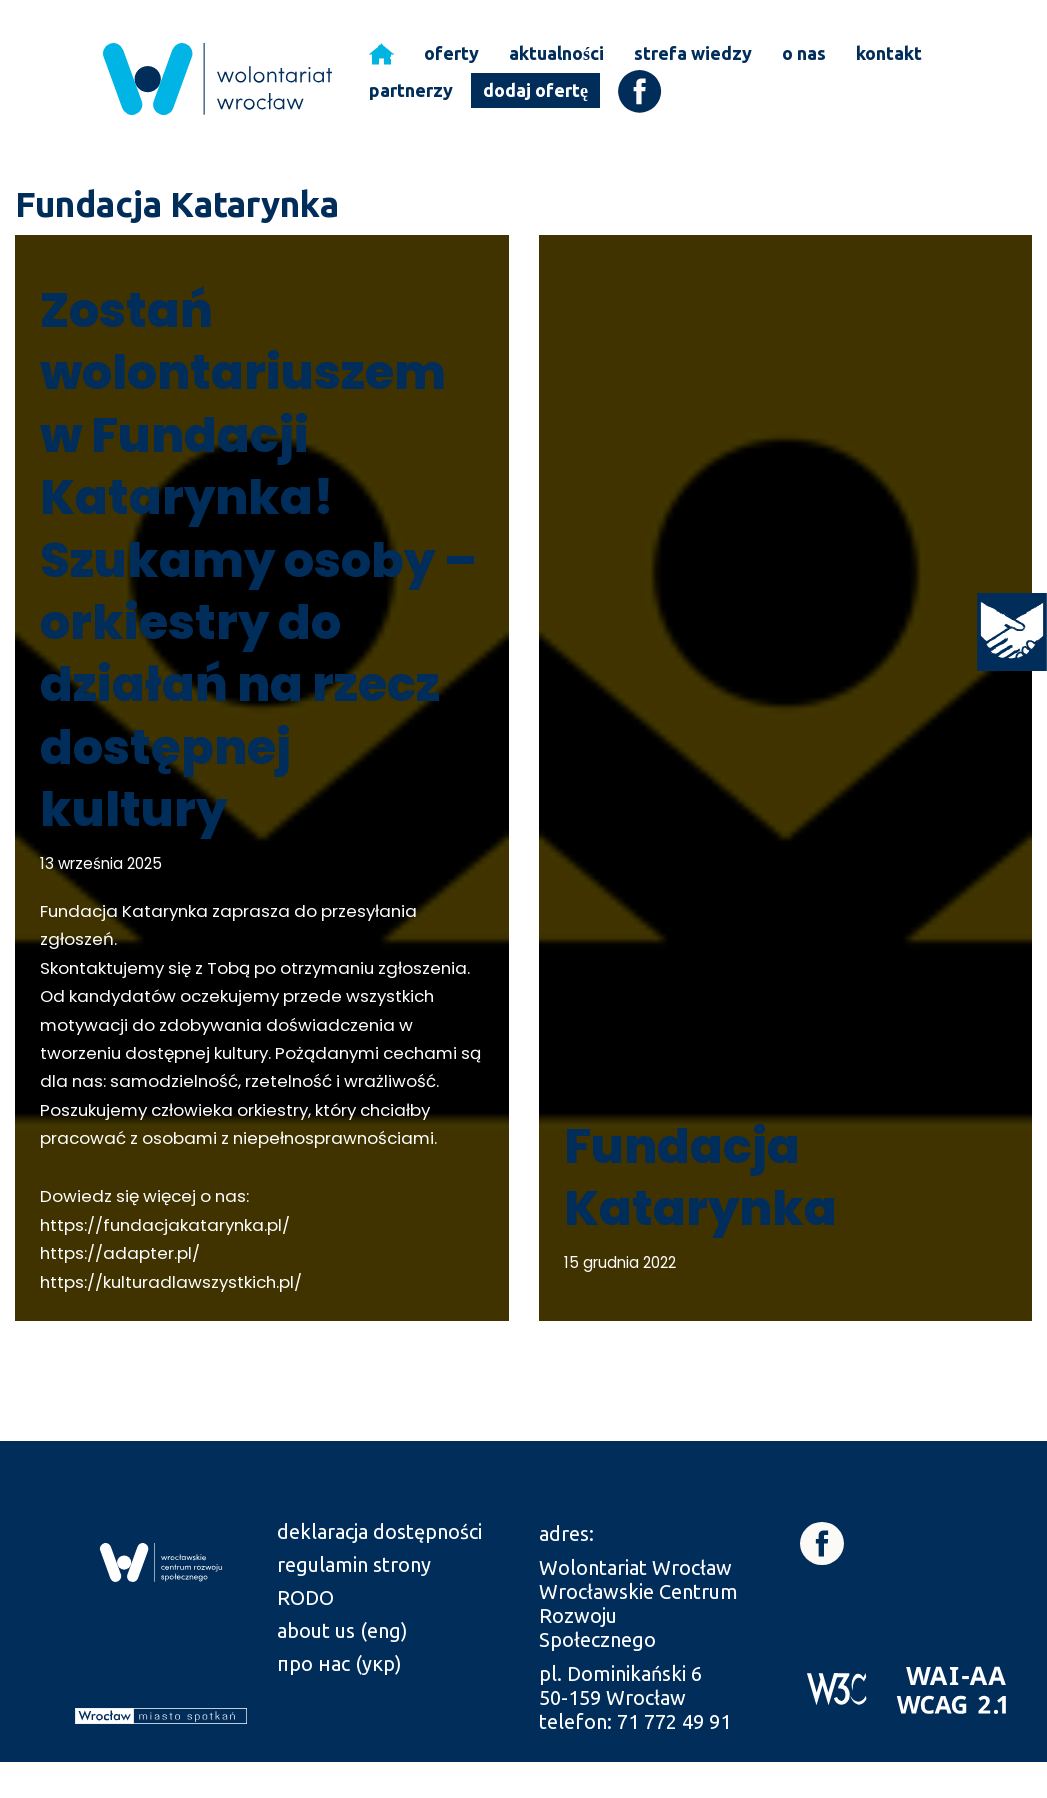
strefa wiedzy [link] (693, 53)
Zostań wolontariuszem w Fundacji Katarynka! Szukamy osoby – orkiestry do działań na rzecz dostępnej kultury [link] (258, 560)
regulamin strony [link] (354, 1600)
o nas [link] (804, 53)
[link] (1012, 632)
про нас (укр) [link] (339, 1699)
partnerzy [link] (411, 90)
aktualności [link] (556, 53)
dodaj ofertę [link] (535, 90)
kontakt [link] (889, 53)
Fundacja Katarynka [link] (700, 1212)
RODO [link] (305, 1633)
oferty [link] (451, 53)
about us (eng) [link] (342, 1666)
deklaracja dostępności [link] (379, 1567)
